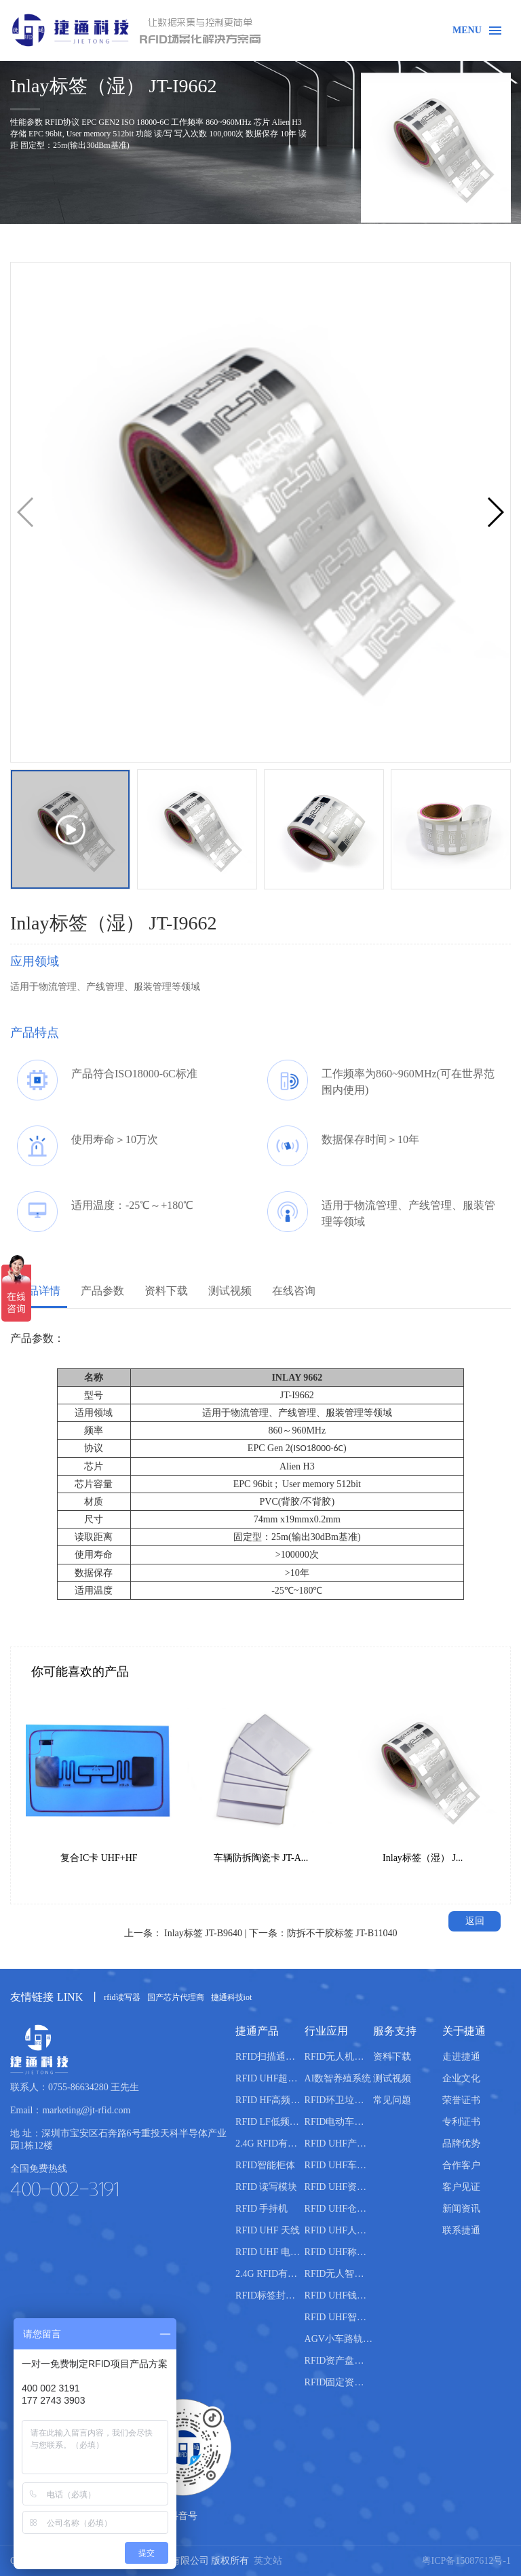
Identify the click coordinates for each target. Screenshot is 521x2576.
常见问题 (392, 2100)
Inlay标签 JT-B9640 (203, 1933)
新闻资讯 (461, 2209)
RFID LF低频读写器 (269, 2122)
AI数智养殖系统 (338, 2078)
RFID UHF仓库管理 (339, 2209)
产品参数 (102, 1290)
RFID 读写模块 (266, 2187)
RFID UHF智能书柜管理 (339, 2317)
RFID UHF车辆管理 (339, 2165)
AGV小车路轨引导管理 (339, 2339)
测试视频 (230, 1290)
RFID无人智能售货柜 (339, 2274)
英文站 (268, 2561)
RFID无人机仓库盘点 (339, 2057)
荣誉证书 (461, 2100)
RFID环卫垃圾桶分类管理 (339, 2100)
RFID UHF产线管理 (339, 2143)
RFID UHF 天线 (267, 2230)
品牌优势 (461, 2143)
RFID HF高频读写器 (269, 2100)
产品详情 (38, 1290)
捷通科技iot (231, 1997)
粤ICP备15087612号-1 (466, 2561)
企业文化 (461, 2078)
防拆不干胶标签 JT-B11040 (342, 1933)
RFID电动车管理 (339, 2122)
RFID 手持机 (261, 2209)
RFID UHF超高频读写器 (269, 2078)
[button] (495, 512)
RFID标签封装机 (269, 2295)
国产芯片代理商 (175, 1997)
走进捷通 (461, 2057)
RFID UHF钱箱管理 (339, 2295)
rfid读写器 (122, 1997)
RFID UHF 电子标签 (269, 2252)
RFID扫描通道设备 (269, 2057)
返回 (474, 1921)
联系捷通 (461, 2230)
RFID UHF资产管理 (339, 2187)
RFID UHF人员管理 (339, 2230)
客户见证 (461, 2187)
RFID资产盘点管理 (339, 2361)
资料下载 (166, 1290)
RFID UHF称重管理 (339, 2252)
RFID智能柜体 (265, 2165)
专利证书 (461, 2122)
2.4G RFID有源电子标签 (269, 2274)
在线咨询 (293, 1290)
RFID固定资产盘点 (339, 2382)
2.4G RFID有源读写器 (269, 2143)
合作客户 (461, 2165)
